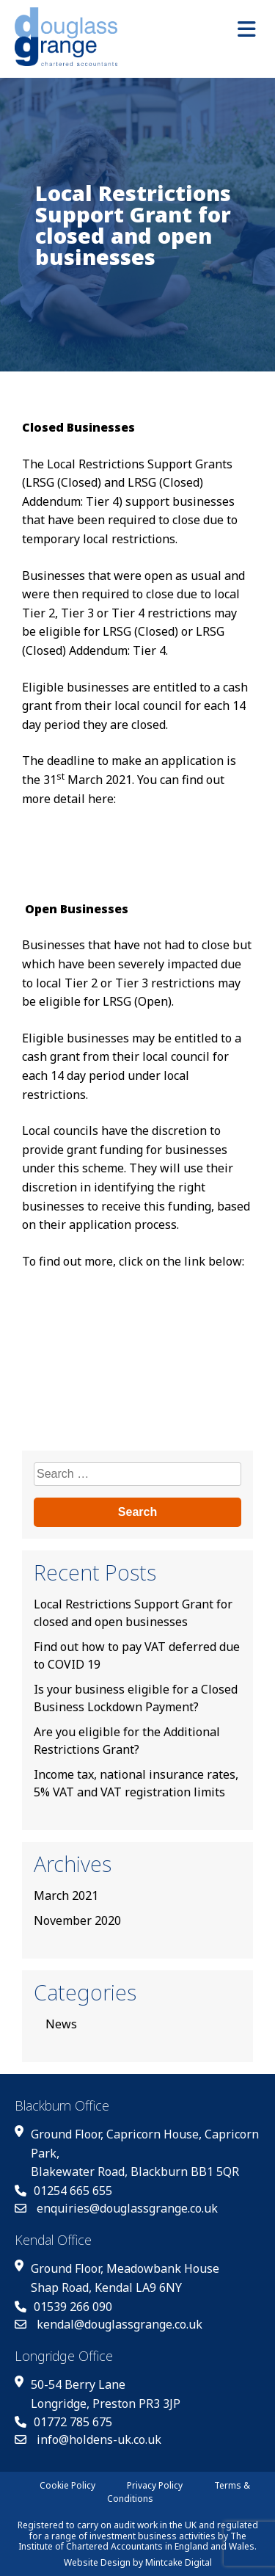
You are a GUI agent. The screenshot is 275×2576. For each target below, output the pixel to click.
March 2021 (66, 1895)
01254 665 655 (63, 2191)
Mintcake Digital (178, 2562)
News (61, 2024)
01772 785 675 (63, 2422)
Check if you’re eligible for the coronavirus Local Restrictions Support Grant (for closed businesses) (128, 853)
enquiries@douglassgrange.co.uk (116, 2208)
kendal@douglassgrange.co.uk (108, 2324)
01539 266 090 (63, 2307)
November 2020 (77, 1920)
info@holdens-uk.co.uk (88, 2439)
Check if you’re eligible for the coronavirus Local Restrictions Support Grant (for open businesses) (128, 1316)
